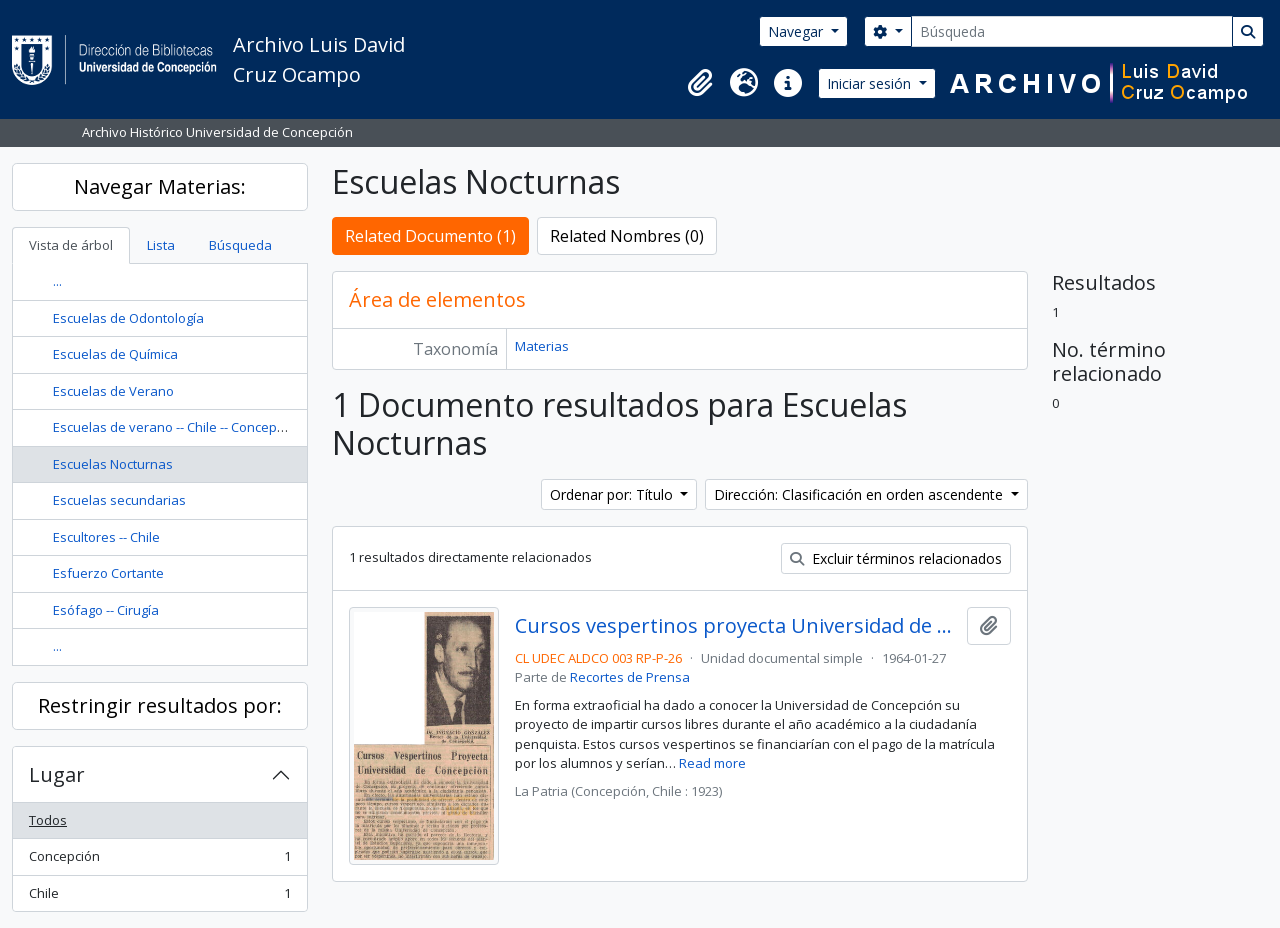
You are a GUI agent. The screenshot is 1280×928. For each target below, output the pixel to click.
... (57, 281)
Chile (159, 897)
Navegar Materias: (160, 186)
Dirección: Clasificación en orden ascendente (860, 494)
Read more (712, 763)
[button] (700, 83)
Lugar (57, 774)
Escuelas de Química (115, 354)
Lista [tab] (161, 245)
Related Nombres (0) (627, 236)
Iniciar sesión (871, 83)
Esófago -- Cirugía (106, 610)
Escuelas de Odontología (128, 318)
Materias (542, 346)
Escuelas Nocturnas (113, 464)
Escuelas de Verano (113, 391)
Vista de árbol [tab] (71, 245)
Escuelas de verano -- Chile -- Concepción (177, 427)
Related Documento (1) (430, 236)
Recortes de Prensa (630, 677)
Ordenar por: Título (613, 494)
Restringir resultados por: (160, 705)
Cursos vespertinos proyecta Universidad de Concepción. (737, 626)
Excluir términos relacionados (896, 558)
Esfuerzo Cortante (108, 573)
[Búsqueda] (1072, 31)
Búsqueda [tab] (240, 245)
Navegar (797, 31)
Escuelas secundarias (119, 500)
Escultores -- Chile (106, 537)
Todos (48, 820)
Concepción (159, 860)
